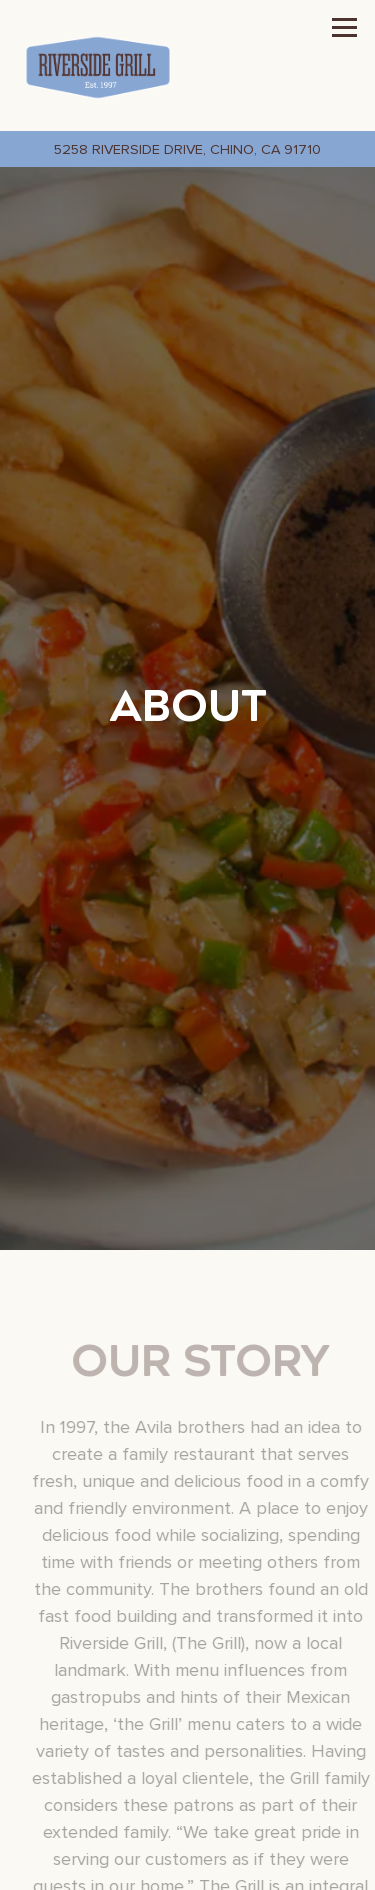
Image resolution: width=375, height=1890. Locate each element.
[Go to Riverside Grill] (187, 149)
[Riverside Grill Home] (98, 65)
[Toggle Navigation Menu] (344, 27)
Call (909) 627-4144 (187, 1868)
